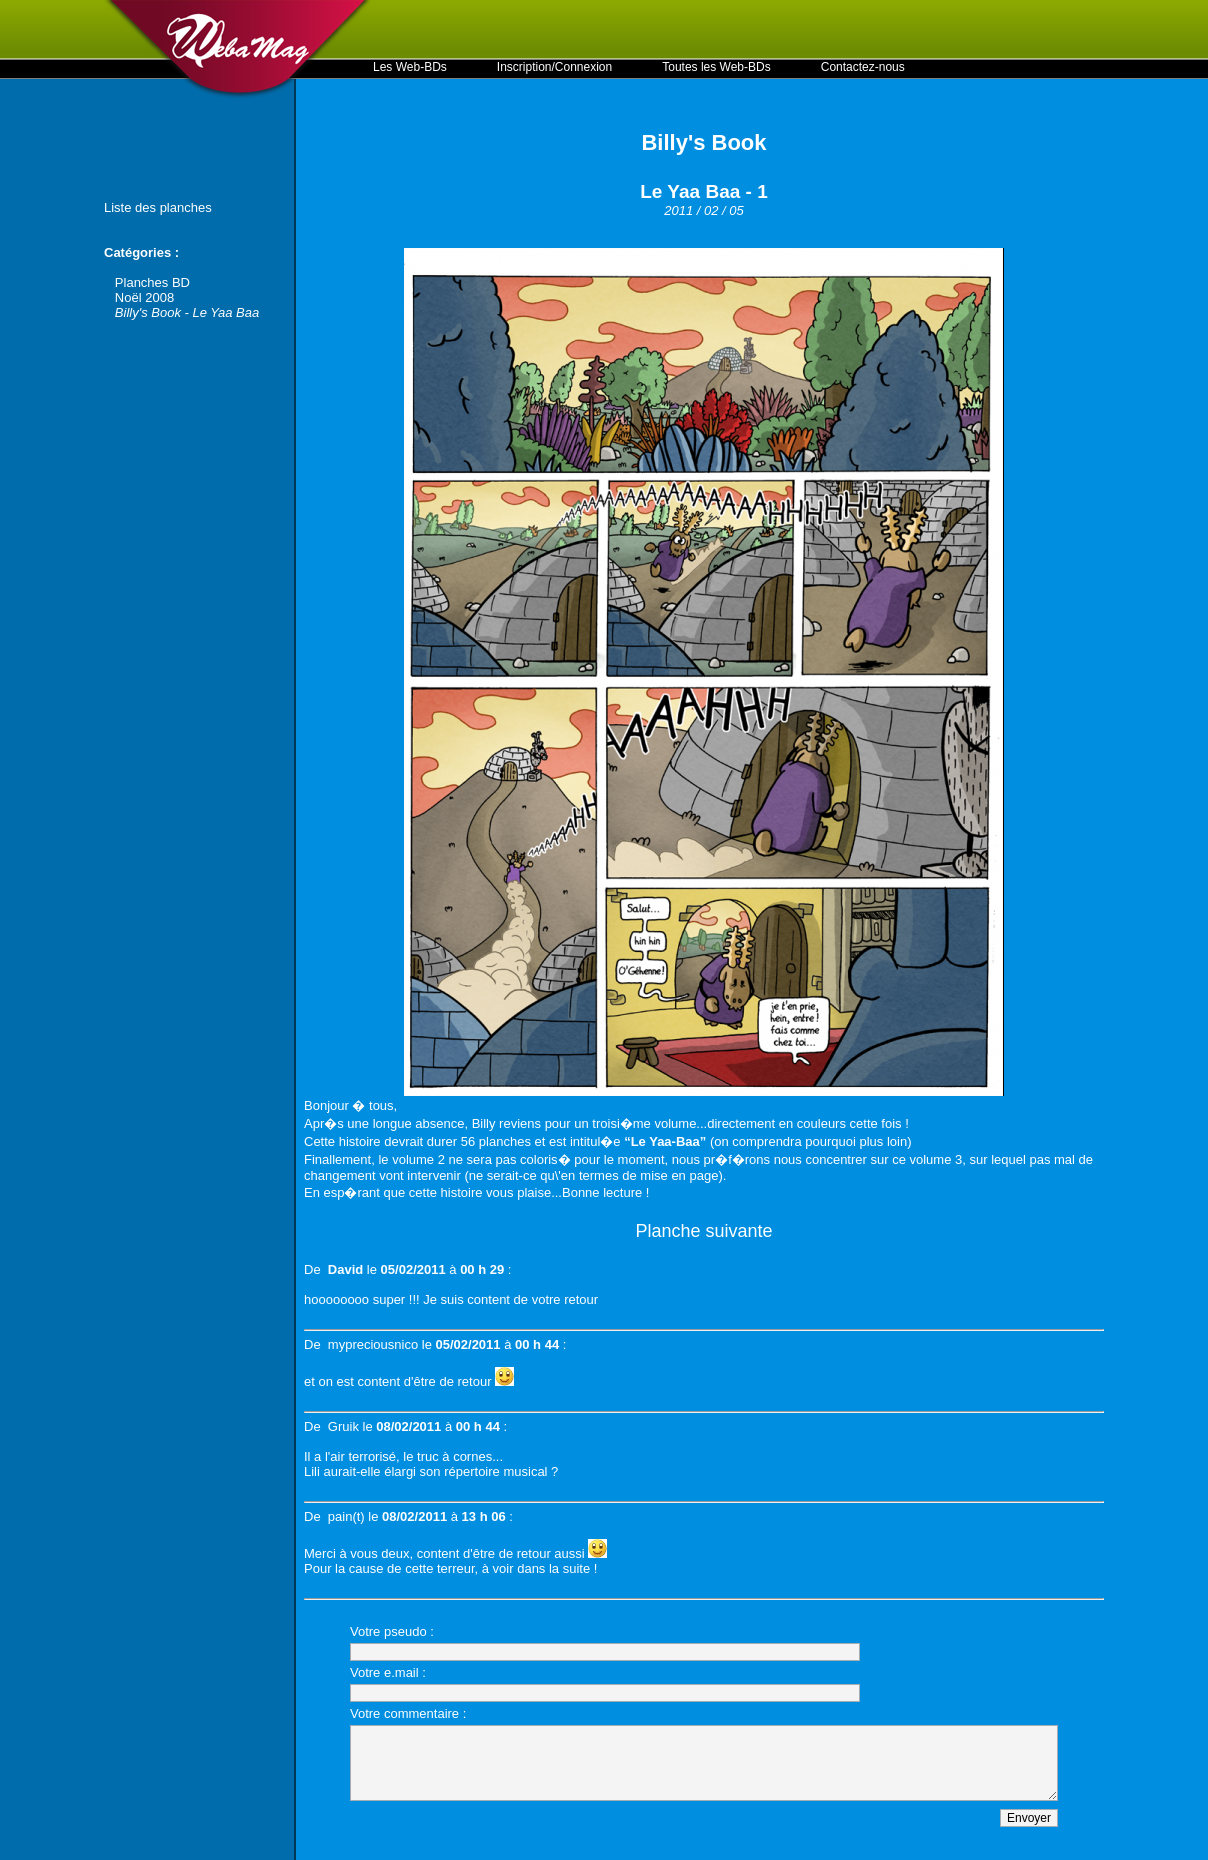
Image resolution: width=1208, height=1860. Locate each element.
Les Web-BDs (410, 67)
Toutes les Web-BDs (716, 67)
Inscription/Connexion (554, 67)
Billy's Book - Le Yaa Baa (187, 312)
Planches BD (152, 282)
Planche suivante (703, 1231)
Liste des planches (158, 207)
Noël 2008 (144, 297)
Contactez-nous (863, 67)
